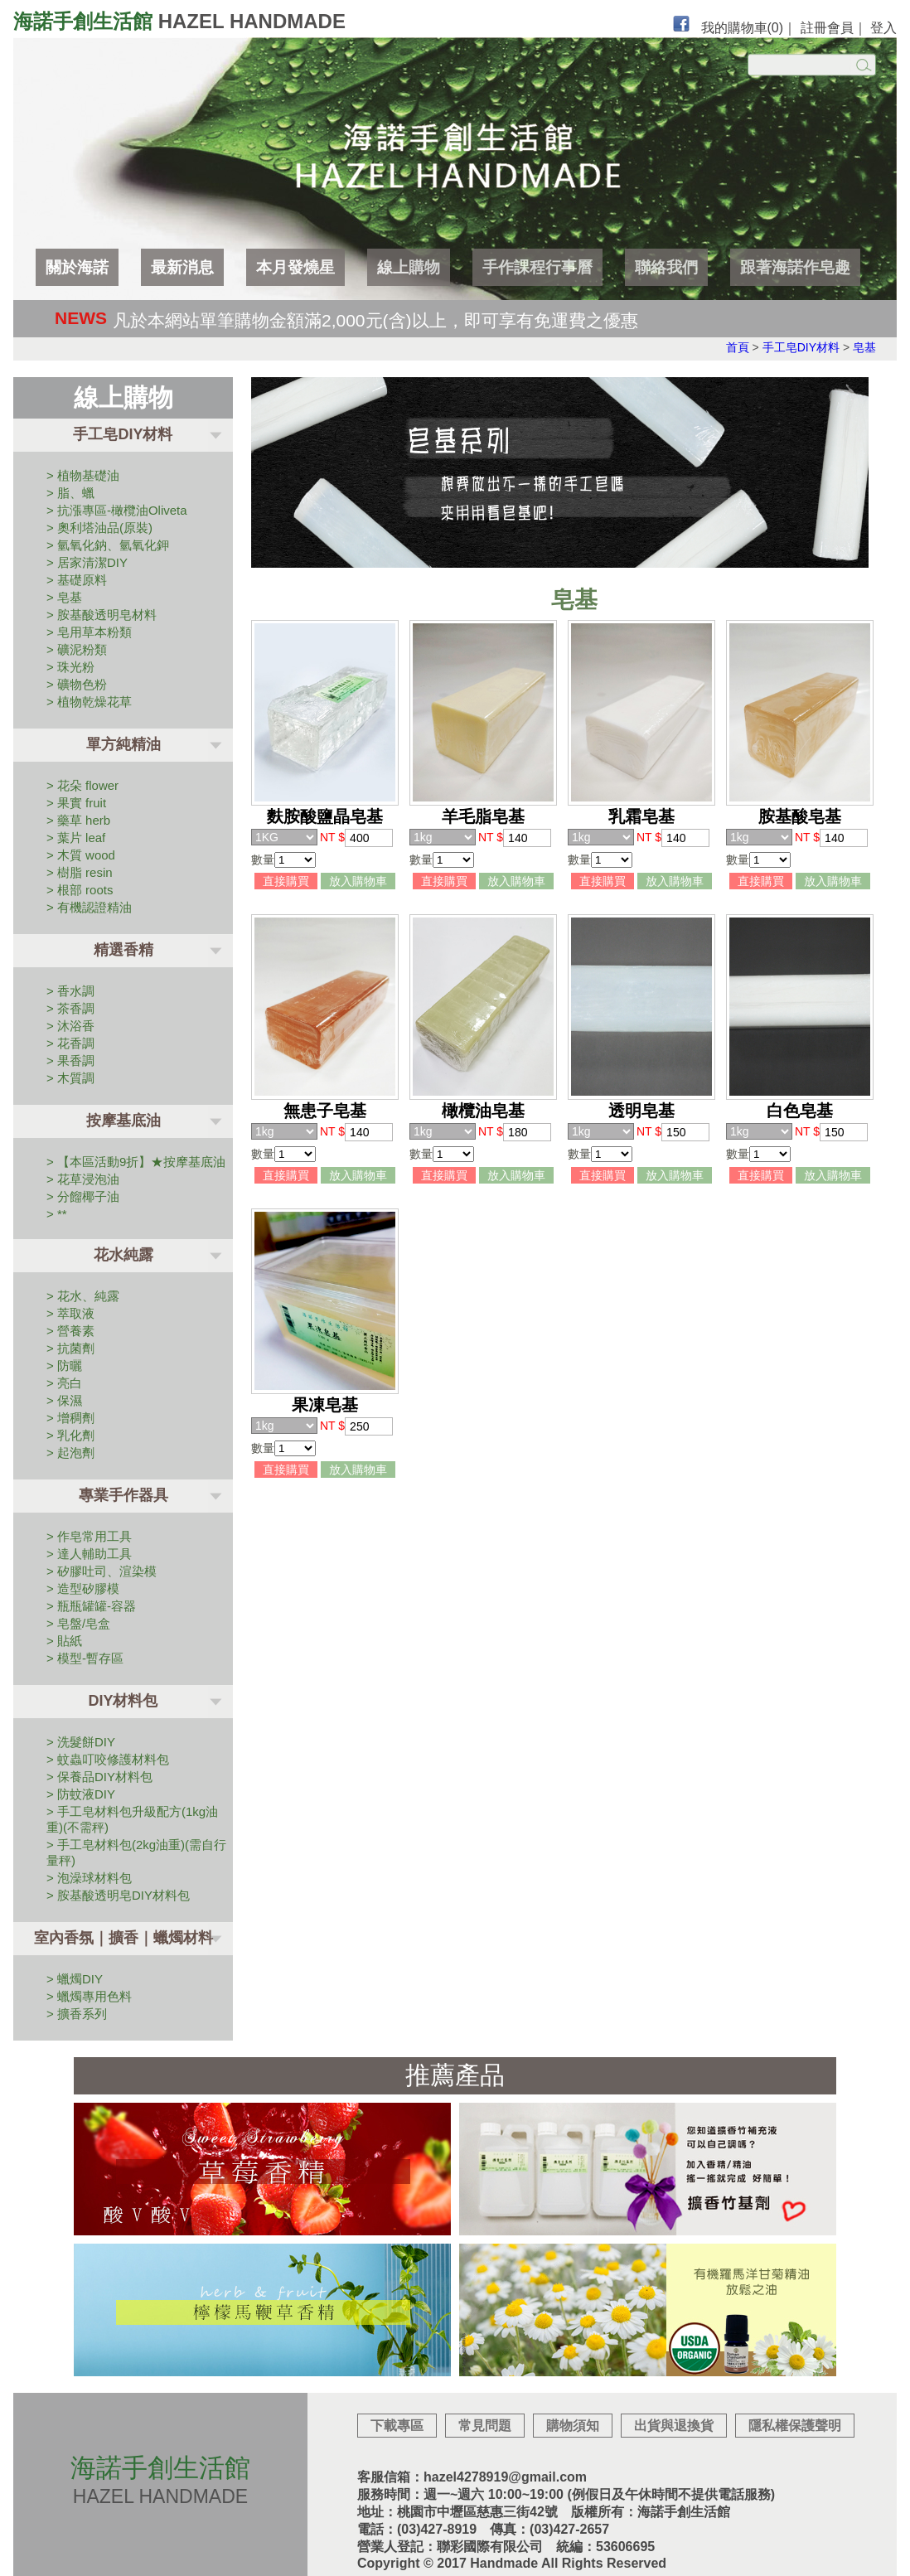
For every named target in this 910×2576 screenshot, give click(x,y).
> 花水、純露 (82, 1296)
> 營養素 (70, 1331)
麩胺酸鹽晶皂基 (325, 816)
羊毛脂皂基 (483, 816)
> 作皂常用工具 (89, 1536)
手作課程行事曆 (537, 267)
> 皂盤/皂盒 (78, 1623)
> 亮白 (64, 1383)
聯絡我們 (666, 267)
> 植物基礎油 (82, 475)
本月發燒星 (295, 267)
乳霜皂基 (641, 816)
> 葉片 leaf (75, 837)
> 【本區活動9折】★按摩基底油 (135, 1162)
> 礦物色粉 (76, 684)
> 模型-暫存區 (84, 1658)
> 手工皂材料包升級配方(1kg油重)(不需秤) (132, 1819)
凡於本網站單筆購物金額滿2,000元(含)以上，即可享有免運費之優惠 (375, 320)
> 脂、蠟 (70, 493)
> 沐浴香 (70, 1026)
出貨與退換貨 (674, 2426)
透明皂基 (641, 1111)
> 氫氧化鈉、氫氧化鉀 (107, 545)
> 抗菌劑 (70, 1348)
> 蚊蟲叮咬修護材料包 (107, 1759)
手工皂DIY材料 (801, 347)
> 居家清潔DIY (87, 562)
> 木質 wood (80, 855)
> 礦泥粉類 (76, 649)
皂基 (864, 347)
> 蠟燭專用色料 (89, 1996)
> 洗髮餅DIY (80, 1742)
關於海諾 (77, 267)
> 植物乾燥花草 (89, 702)
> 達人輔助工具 (89, 1554)
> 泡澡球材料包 (89, 1878)
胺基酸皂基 (799, 816)
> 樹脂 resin (79, 872)
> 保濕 (64, 1400)
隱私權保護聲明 (794, 2426)
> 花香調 (70, 1043)
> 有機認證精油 (89, 907)
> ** (56, 1214)
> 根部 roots (79, 890)
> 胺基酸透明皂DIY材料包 (118, 1895)
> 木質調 (70, 1078)
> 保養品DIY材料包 (99, 1777)
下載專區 (397, 2426)
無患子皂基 (324, 1111)
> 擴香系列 (76, 2014)
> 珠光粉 (70, 667)
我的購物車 (742, 28)
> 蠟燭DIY (74, 1979)
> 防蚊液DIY (80, 1794)
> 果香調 (70, 1060)
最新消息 (182, 267)
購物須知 (572, 2426)
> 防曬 (64, 1365)
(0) (775, 28)
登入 (883, 28)
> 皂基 (64, 597)
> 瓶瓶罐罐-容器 (91, 1606)
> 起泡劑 (70, 1452)
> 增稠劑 (70, 1418)
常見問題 (484, 2426)
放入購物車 (358, 881)
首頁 (737, 347)
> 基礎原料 (76, 580)
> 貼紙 (64, 1641)
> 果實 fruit (76, 803)
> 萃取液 (70, 1313)
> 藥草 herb (78, 820)
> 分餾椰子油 (82, 1196)
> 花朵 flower (82, 785)
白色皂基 (800, 1111)
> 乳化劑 (70, 1435)
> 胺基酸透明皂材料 (101, 615)
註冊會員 (827, 28)
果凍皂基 (325, 1405)
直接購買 (286, 881)
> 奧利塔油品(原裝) (99, 528)
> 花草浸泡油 (82, 1179)
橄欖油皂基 (483, 1111)
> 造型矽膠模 (82, 1588)
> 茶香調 (70, 1008)
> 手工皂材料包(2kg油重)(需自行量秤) (136, 1852)
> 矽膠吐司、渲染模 (101, 1571)
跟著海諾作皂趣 (795, 267)
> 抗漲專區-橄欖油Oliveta (116, 510)
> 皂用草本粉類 (89, 632)
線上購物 (408, 267)
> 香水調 (70, 991)
